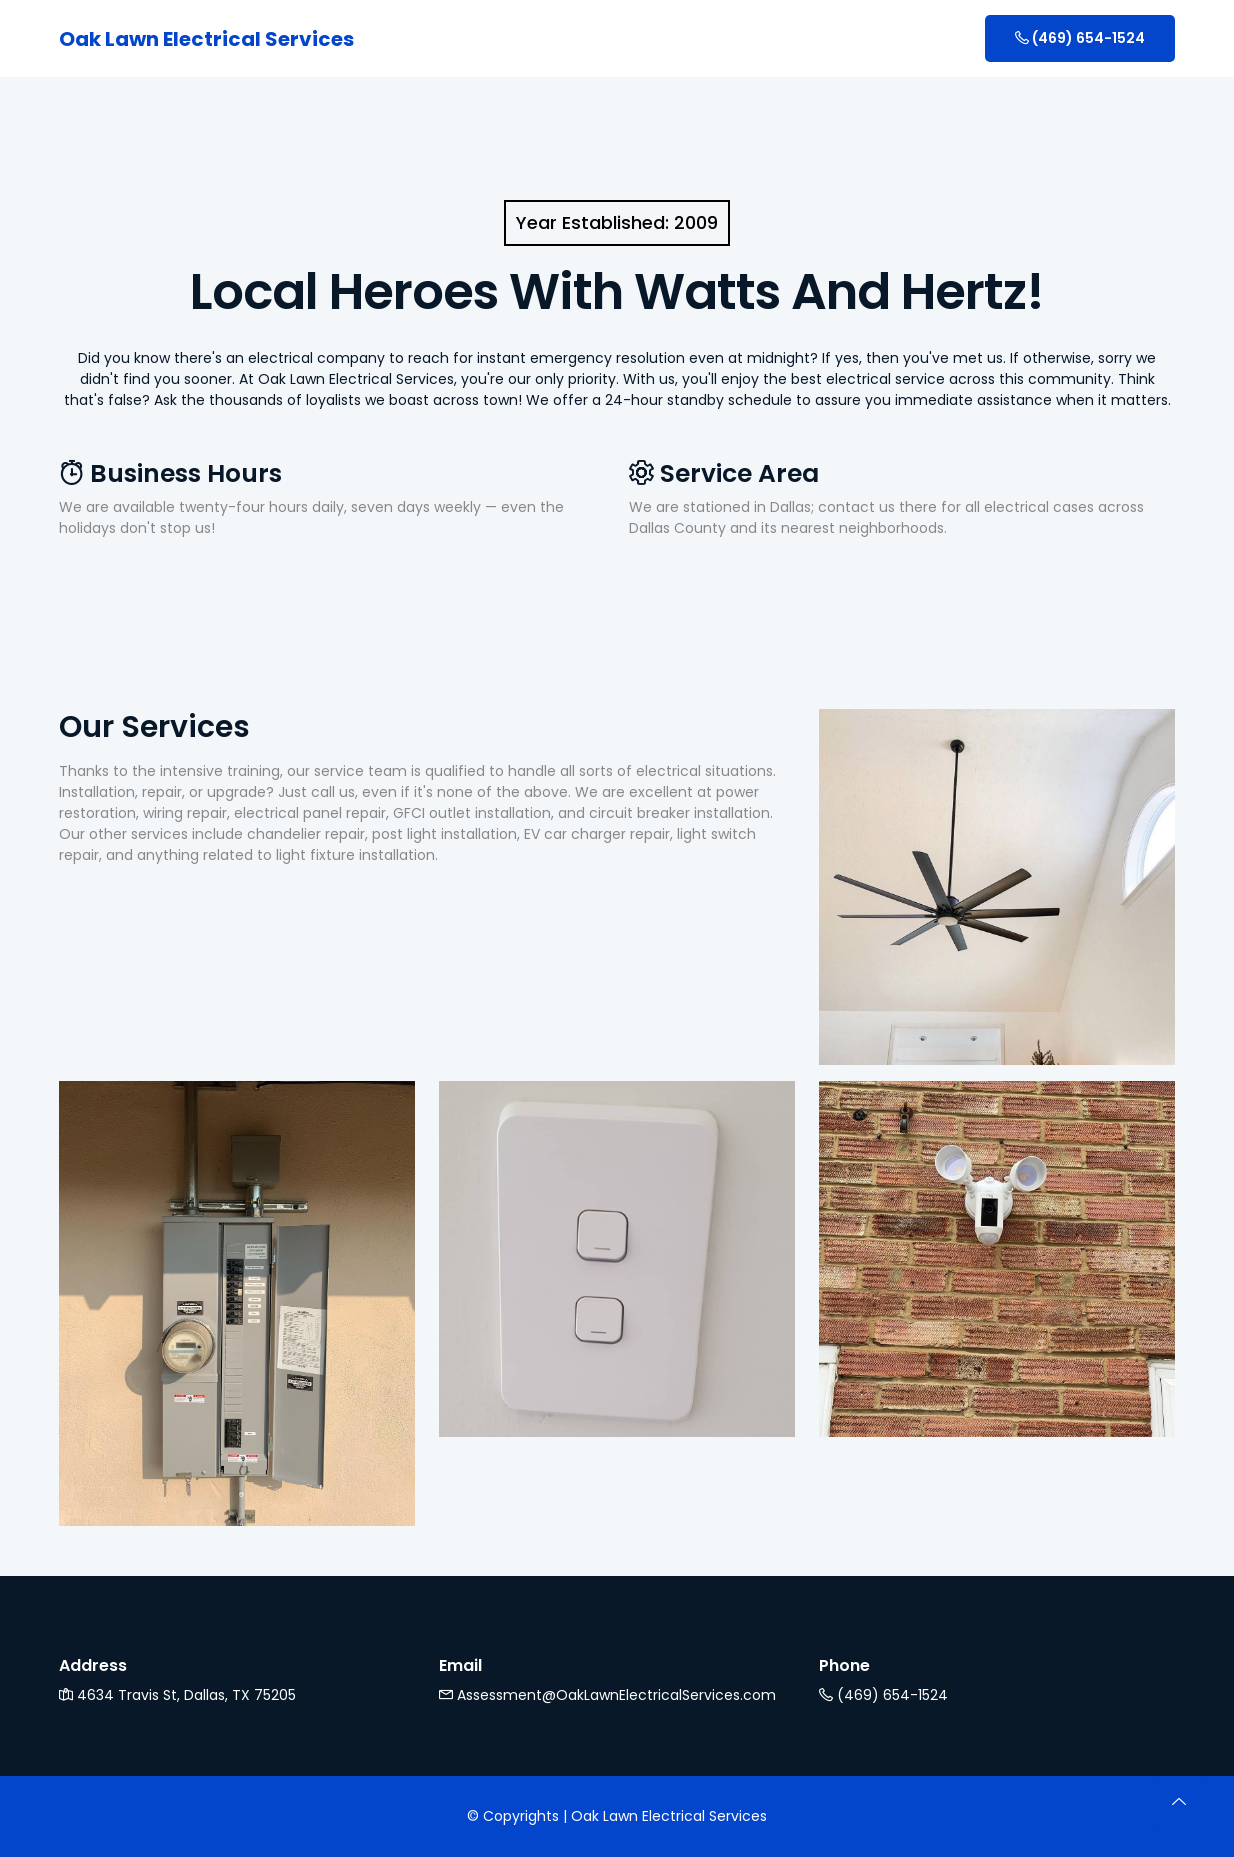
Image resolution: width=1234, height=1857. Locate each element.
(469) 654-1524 (1080, 38)
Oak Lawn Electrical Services (206, 39)
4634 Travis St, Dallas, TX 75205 (177, 1695)
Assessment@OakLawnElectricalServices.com (607, 1695)
